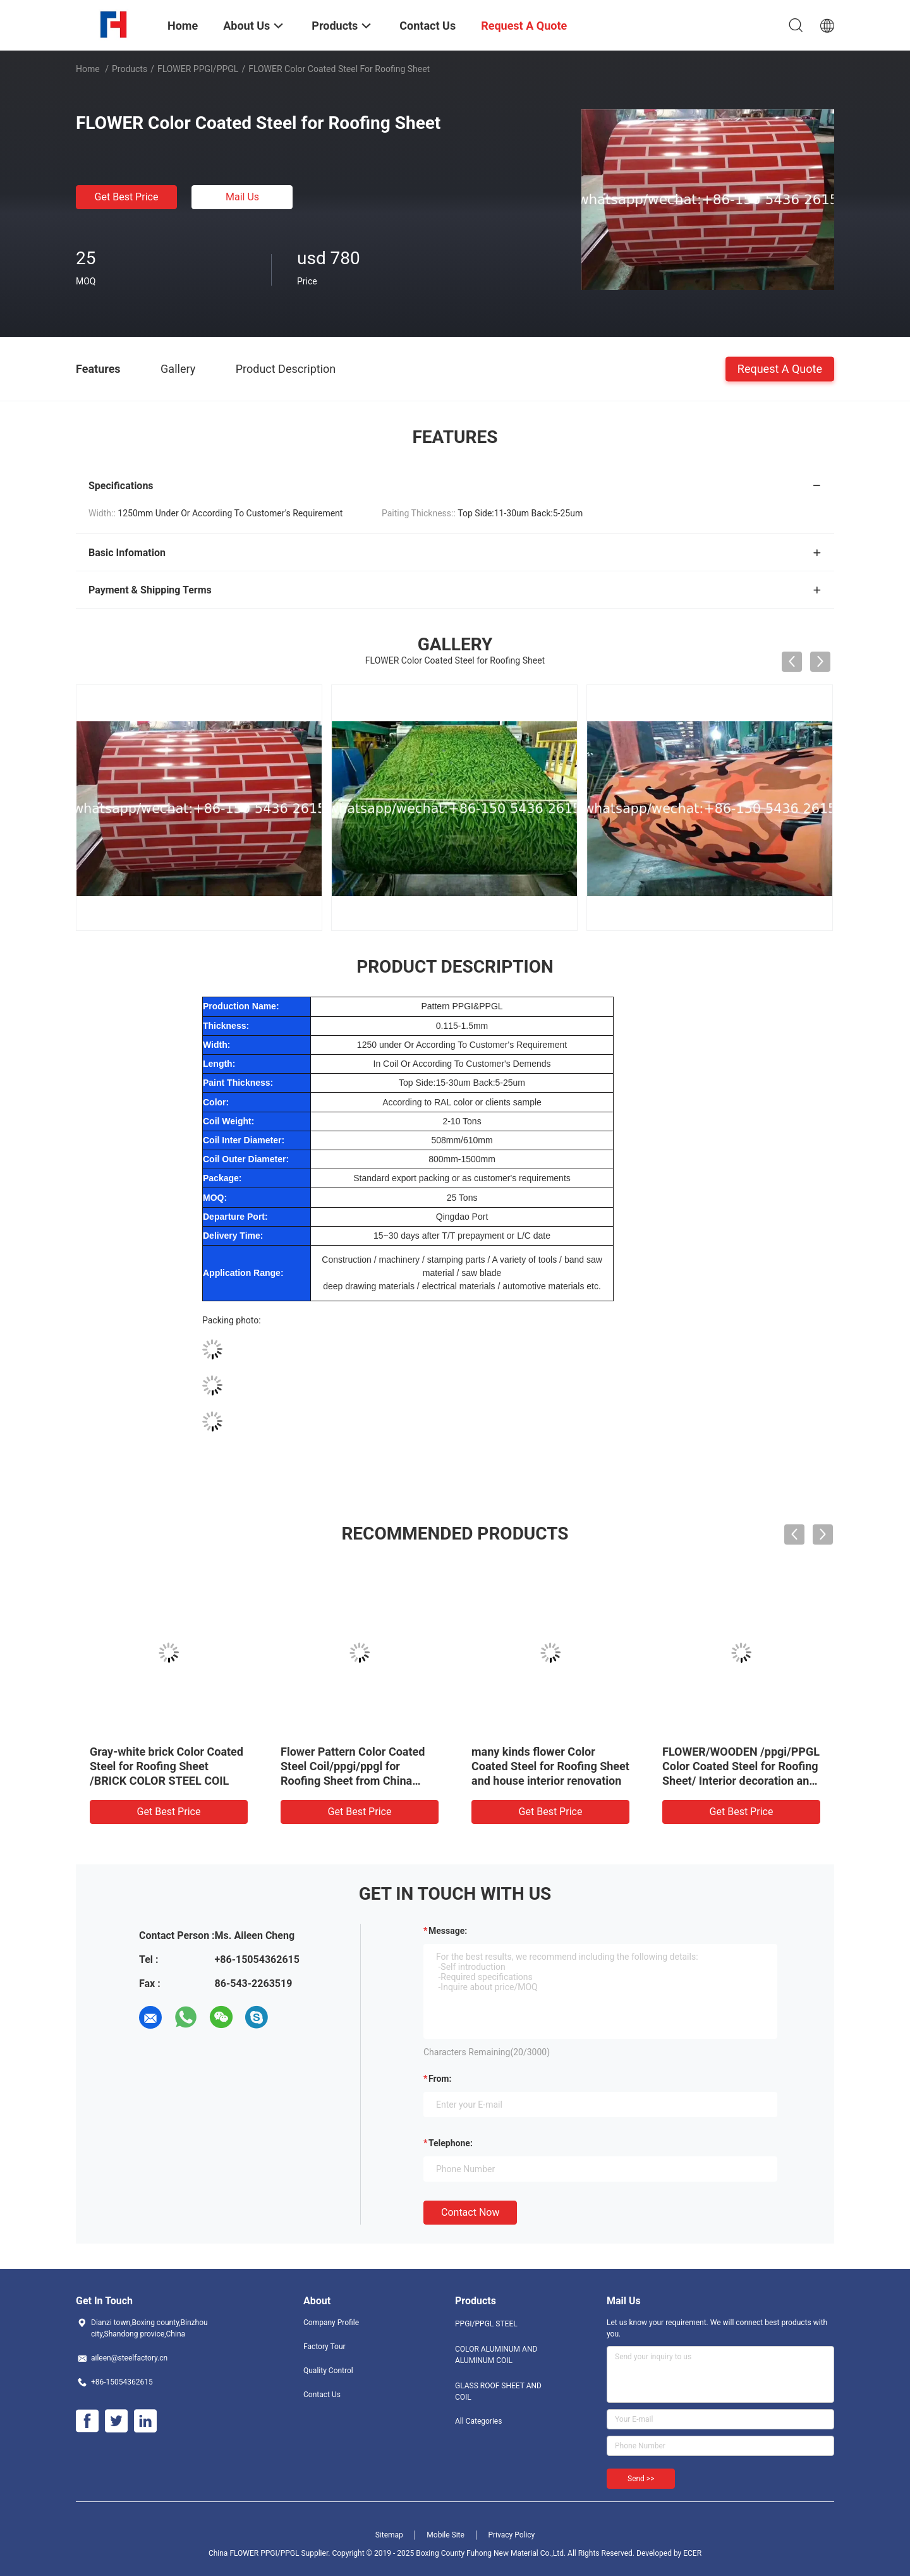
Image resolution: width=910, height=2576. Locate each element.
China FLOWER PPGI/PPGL (254, 2553)
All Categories (478, 2421)
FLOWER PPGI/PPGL (197, 69)
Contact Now (470, 2212)
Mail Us (242, 197)
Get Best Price (127, 197)
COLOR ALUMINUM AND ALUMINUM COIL (496, 2355)
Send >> (641, 2478)
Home (88, 69)
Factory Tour (324, 2346)
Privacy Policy (511, 2534)
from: (439, 2079)
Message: (447, 1931)
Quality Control (328, 2370)
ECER (692, 2553)
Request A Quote (779, 368)
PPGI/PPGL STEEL (486, 2323)
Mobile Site (445, 2534)
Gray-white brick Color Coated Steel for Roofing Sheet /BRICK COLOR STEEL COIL (166, 1766)
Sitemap (389, 2534)
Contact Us (322, 2394)
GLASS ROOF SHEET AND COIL (498, 2391)
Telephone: (450, 2143)
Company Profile (331, 2322)
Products (129, 69)
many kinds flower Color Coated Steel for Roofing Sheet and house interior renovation (550, 1766)
